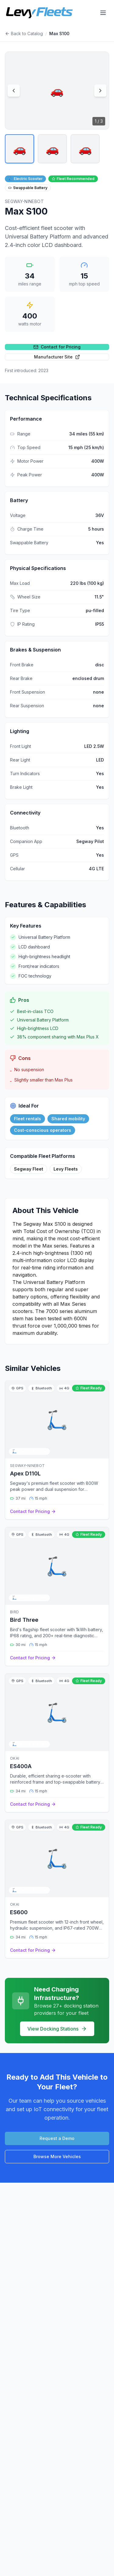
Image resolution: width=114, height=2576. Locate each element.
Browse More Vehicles (57, 2156)
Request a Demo (57, 2138)
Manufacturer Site (57, 356)
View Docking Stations (57, 2029)
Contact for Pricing (57, 346)
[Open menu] (103, 13)
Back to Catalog (24, 33)
